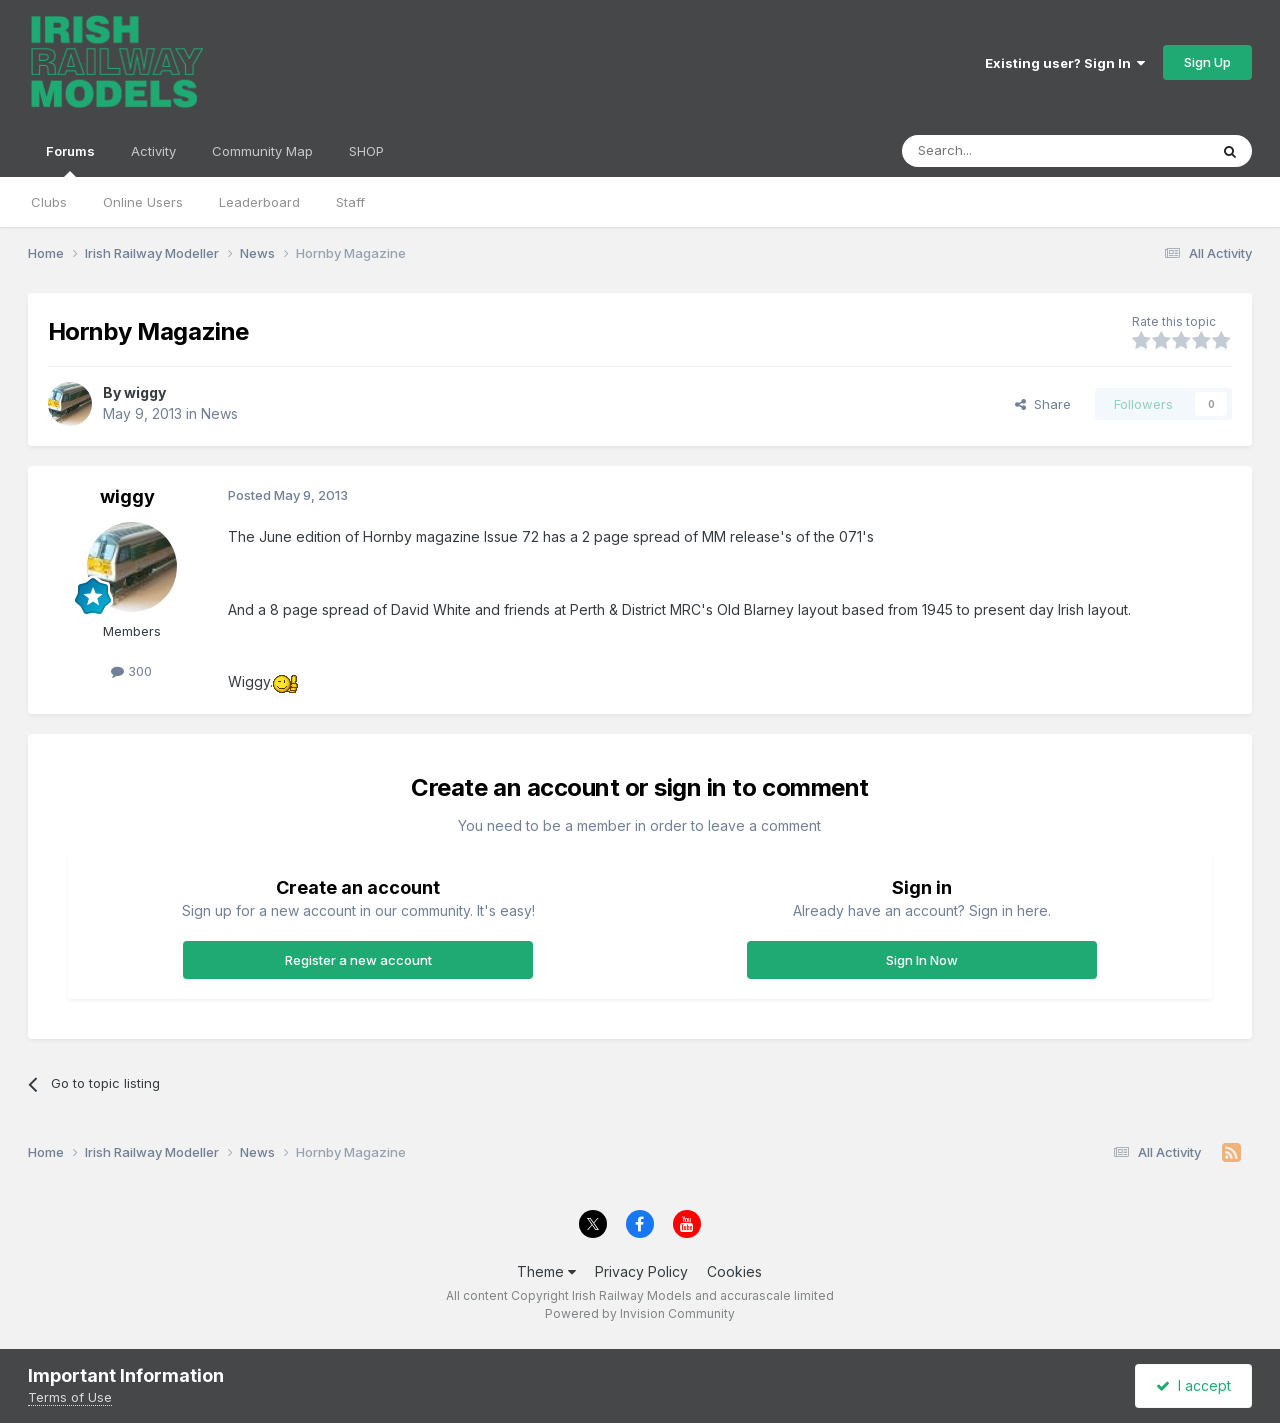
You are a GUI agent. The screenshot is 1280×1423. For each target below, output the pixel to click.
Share (1043, 404)
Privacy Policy (641, 1271)
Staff (350, 202)
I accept (1193, 1385)
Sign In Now (922, 960)
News (219, 413)
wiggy (145, 392)
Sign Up (1207, 62)
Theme (546, 1271)
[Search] (1004, 151)
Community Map (262, 151)
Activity (153, 151)
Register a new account (358, 960)
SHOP (366, 151)
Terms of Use (70, 1397)
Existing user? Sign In (1065, 63)
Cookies (734, 1271)
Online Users (143, 202)
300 (131, 671)
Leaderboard (259, 202)
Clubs (49, 202)
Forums (70, 160)
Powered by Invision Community (640, 1313)
